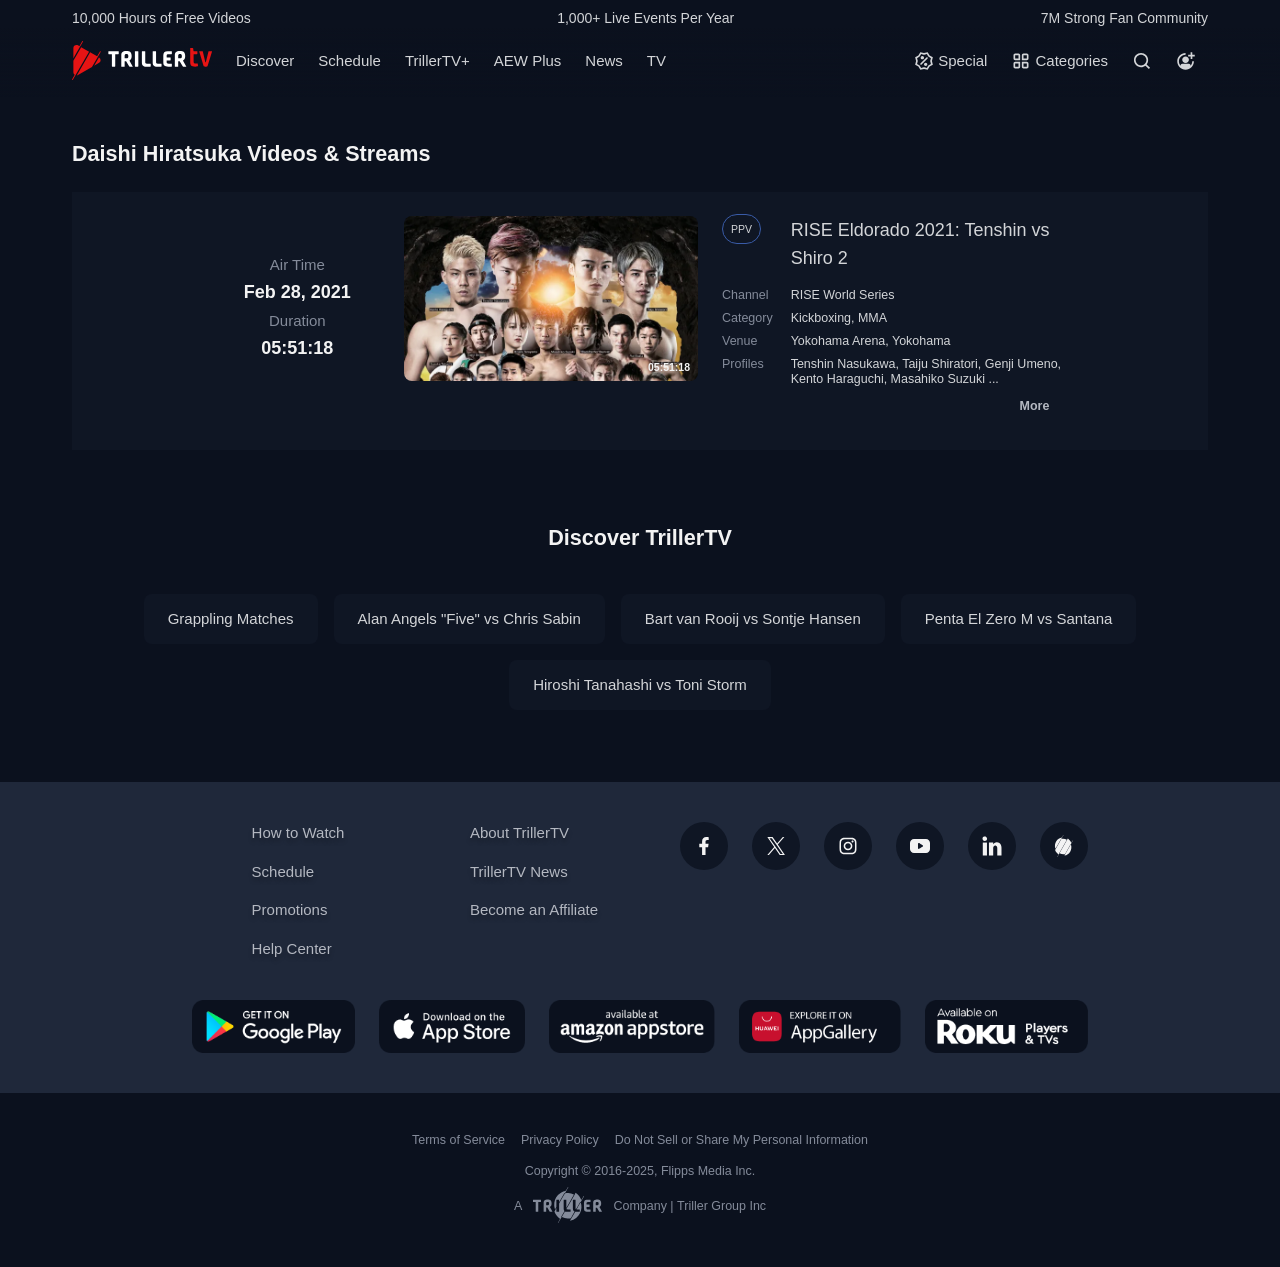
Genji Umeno (1021, 364)
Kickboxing (821, 318)
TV (656, 60)
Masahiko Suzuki (938, 379)
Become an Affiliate (534, 909)
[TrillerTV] (142, 60)
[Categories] (1059, 61)
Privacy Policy (560, 1140)
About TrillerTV (519, 832)
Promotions (290, 909)
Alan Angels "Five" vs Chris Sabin (469, 618)
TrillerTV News (519, 871)
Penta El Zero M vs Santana (1019, 618)
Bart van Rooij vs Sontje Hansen (753, 618)
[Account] (1186, 61)
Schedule (349, 60)
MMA (872, 318)
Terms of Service (458, 1140)
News (604, 60)
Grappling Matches (231, 618)
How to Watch (298, 832)
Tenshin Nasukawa (843, 364)
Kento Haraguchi (837, 379)
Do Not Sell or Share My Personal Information (741, 1140)
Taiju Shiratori (940, 364)
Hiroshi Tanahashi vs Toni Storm (640, 684)
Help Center (292, 948)
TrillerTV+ (437, 60)
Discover (265, 60)
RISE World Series (843, 295)
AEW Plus (528, 60)
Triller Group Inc (721, 1206)
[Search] (1142, 61)
